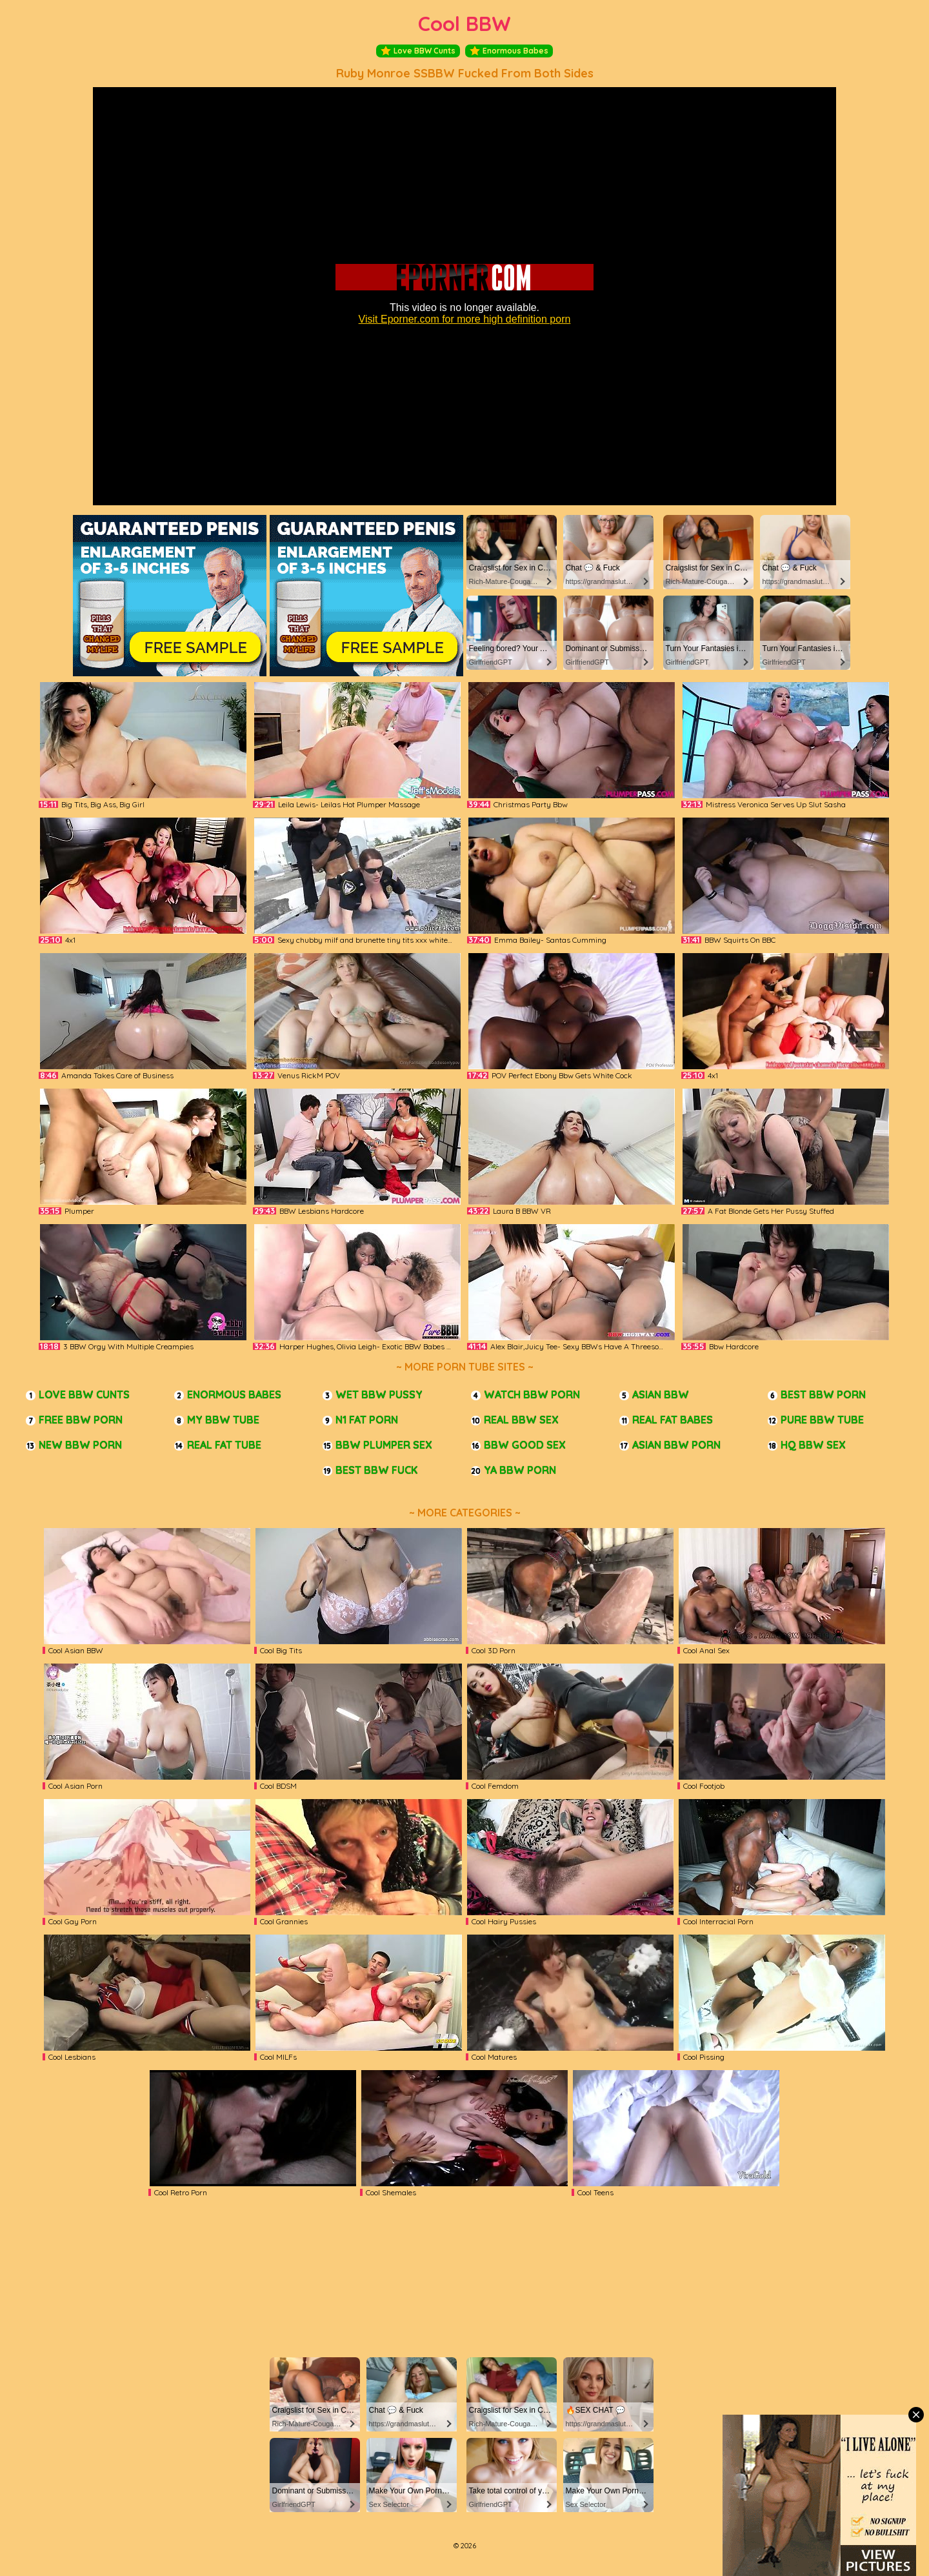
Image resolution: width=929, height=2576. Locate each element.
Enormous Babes (509, 51)
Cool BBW (464, 23)
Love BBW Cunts (418, 51)
